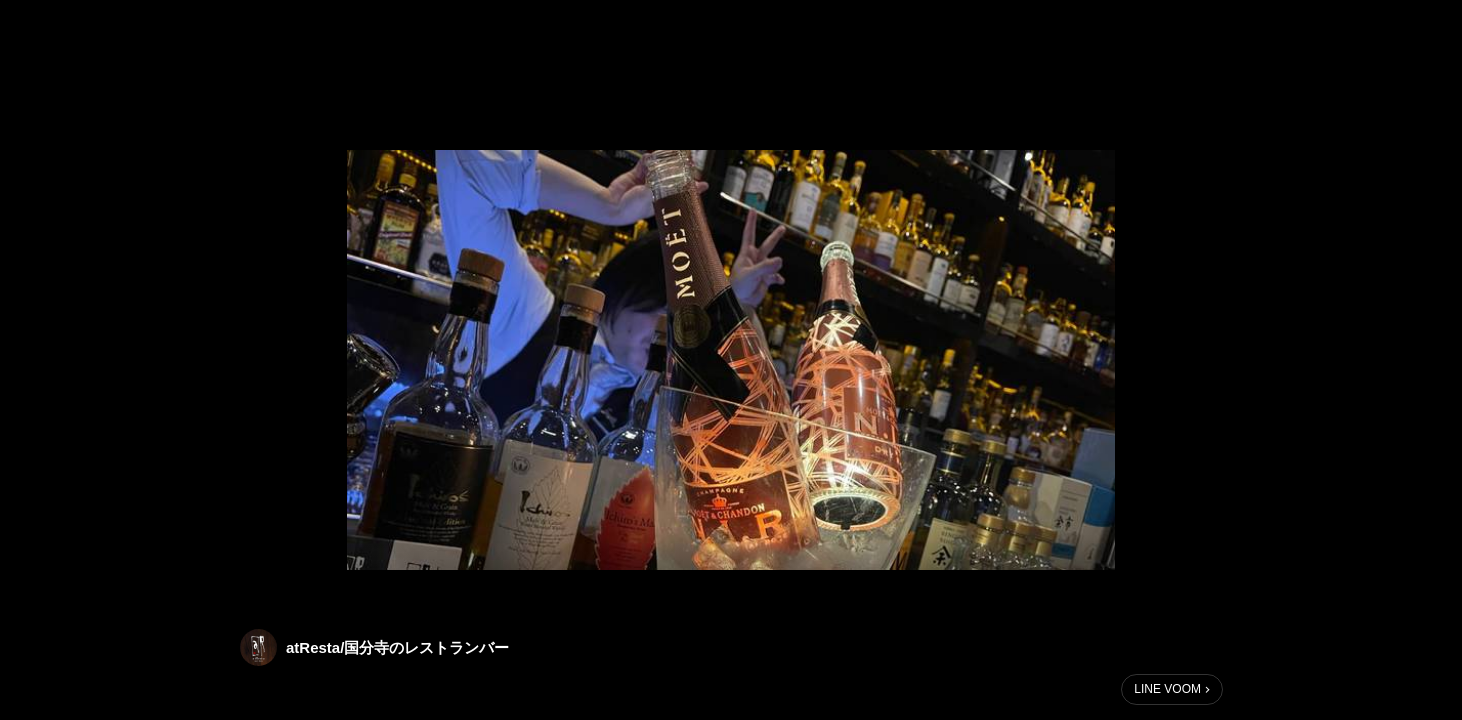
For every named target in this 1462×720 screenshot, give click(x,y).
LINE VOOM (1167, 689)
